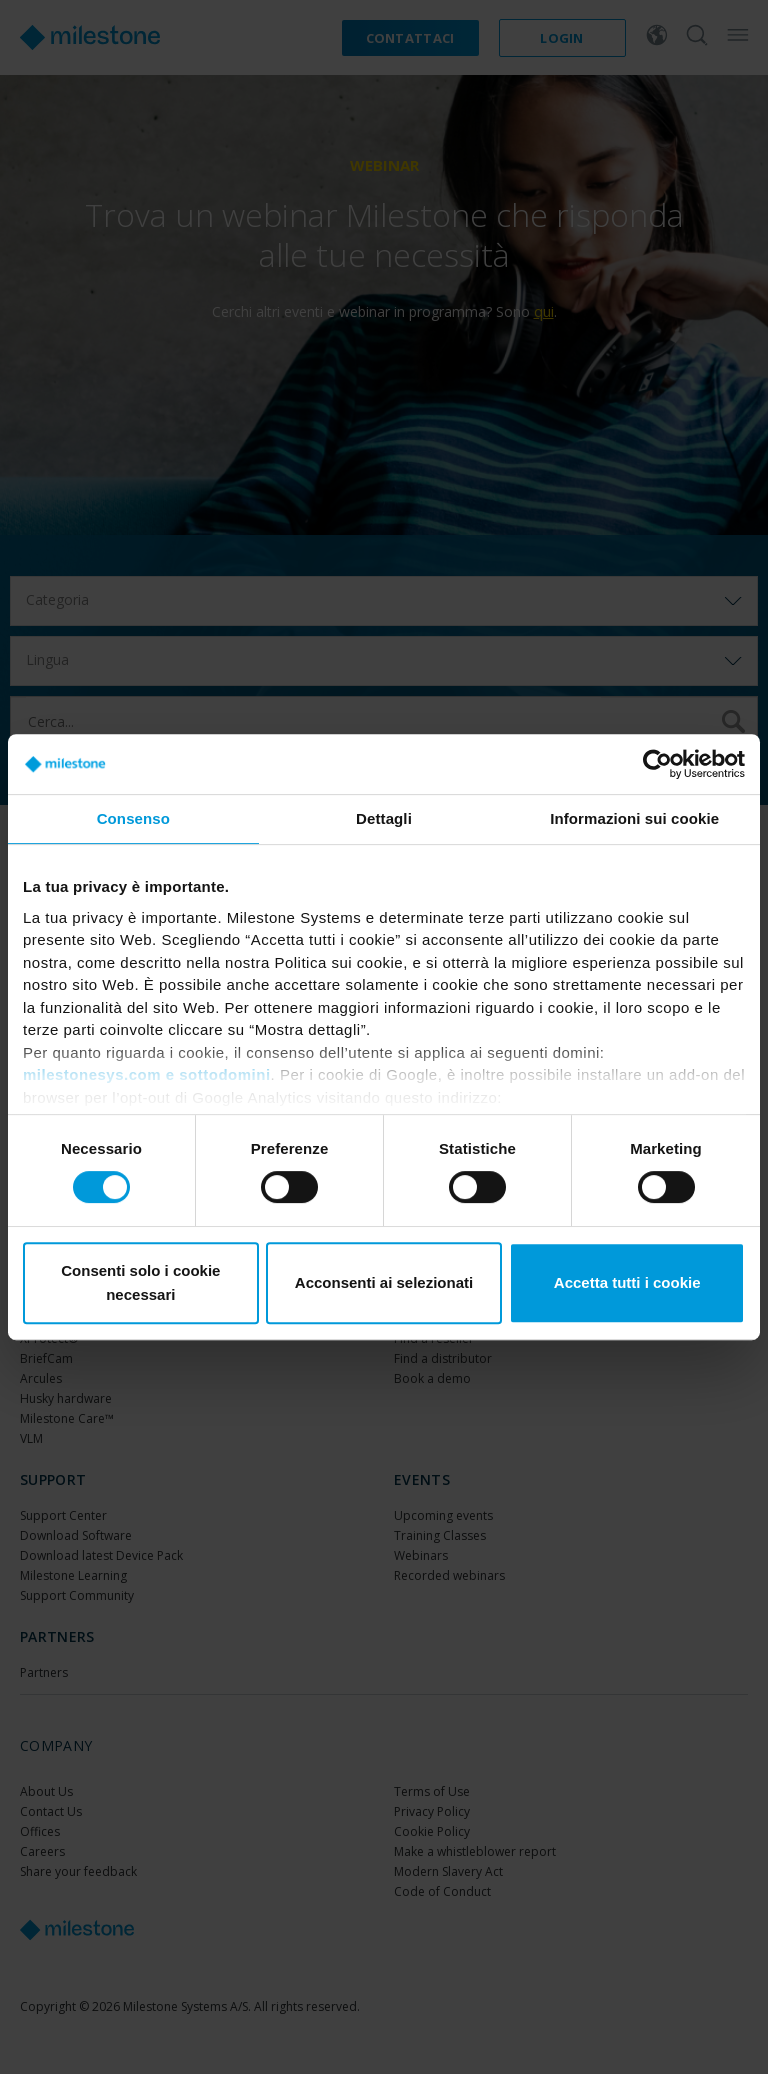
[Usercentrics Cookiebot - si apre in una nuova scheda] (657, 764)
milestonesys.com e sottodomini (147, 1074)
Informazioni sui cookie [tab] (634, 818)
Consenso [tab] (133, 818)
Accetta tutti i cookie (627, 1282)
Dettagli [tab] (384, 818)
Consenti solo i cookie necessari (140, 1282)
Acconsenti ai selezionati (384, 1282)
